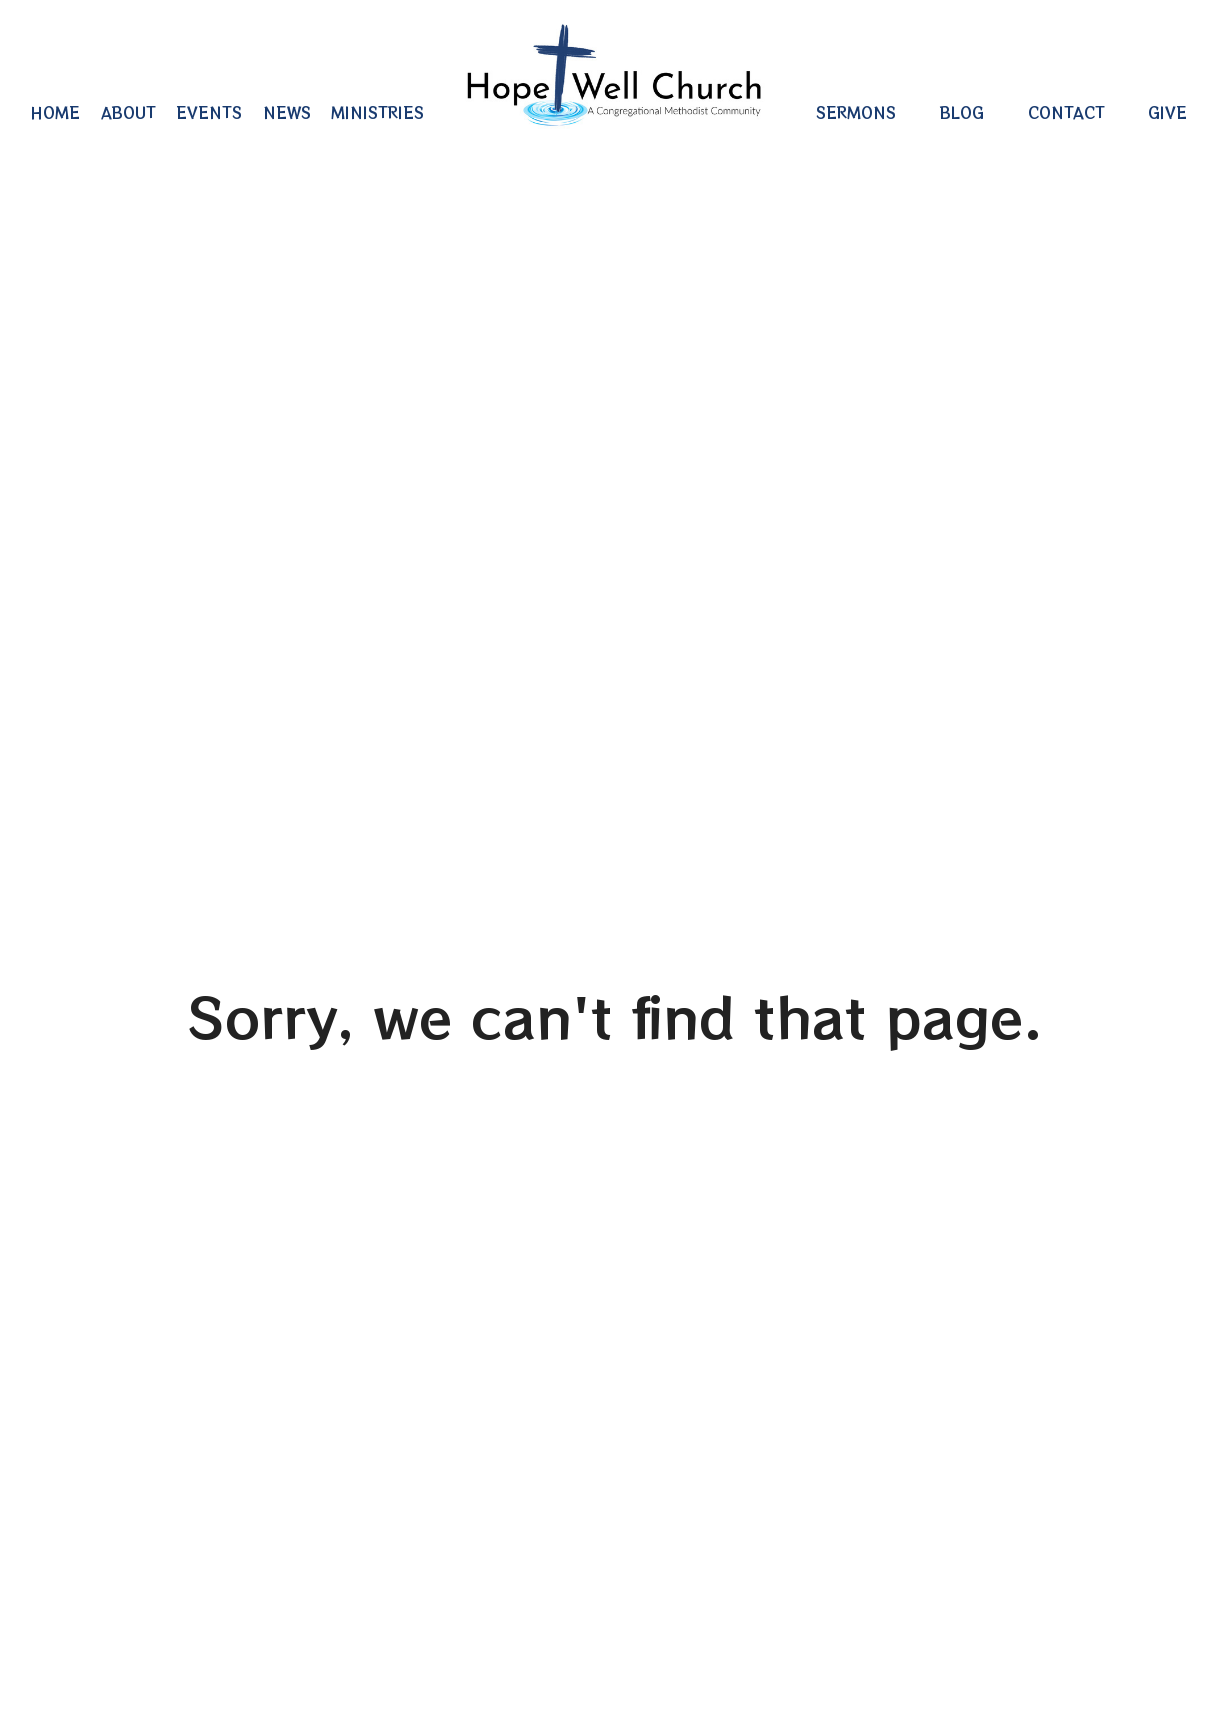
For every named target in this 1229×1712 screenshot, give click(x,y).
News (287, 112)
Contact (1066, 112)
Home (55, 112)
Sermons (856, 112)
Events (209, 112)
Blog (962, 112)
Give (1167, 112)
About (128, 112)
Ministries (377, 112)
